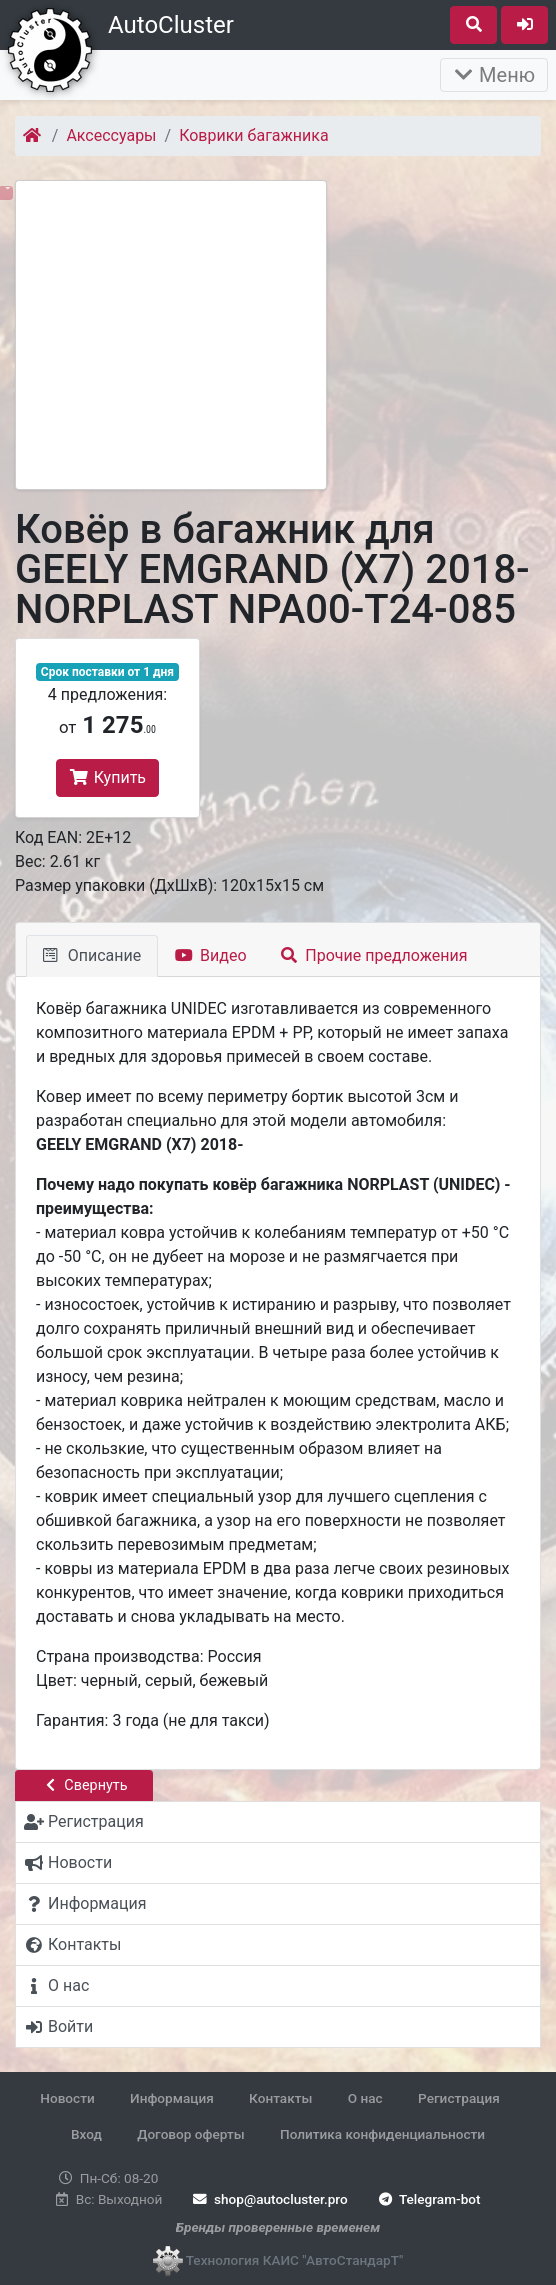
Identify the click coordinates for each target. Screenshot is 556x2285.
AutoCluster (171, 25)
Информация (172, 2098)
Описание (92, 955)
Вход (86, 2134)
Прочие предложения (374, 955)
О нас (365, 2098)
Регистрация (459, 2098)
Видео (210, 955)
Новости (67, 2098)
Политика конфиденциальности (382, 2134)
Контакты (280, 2098)
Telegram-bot (427, 2199)
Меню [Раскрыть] (494, 75)
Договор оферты (190, 2134)
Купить (107, 777)
